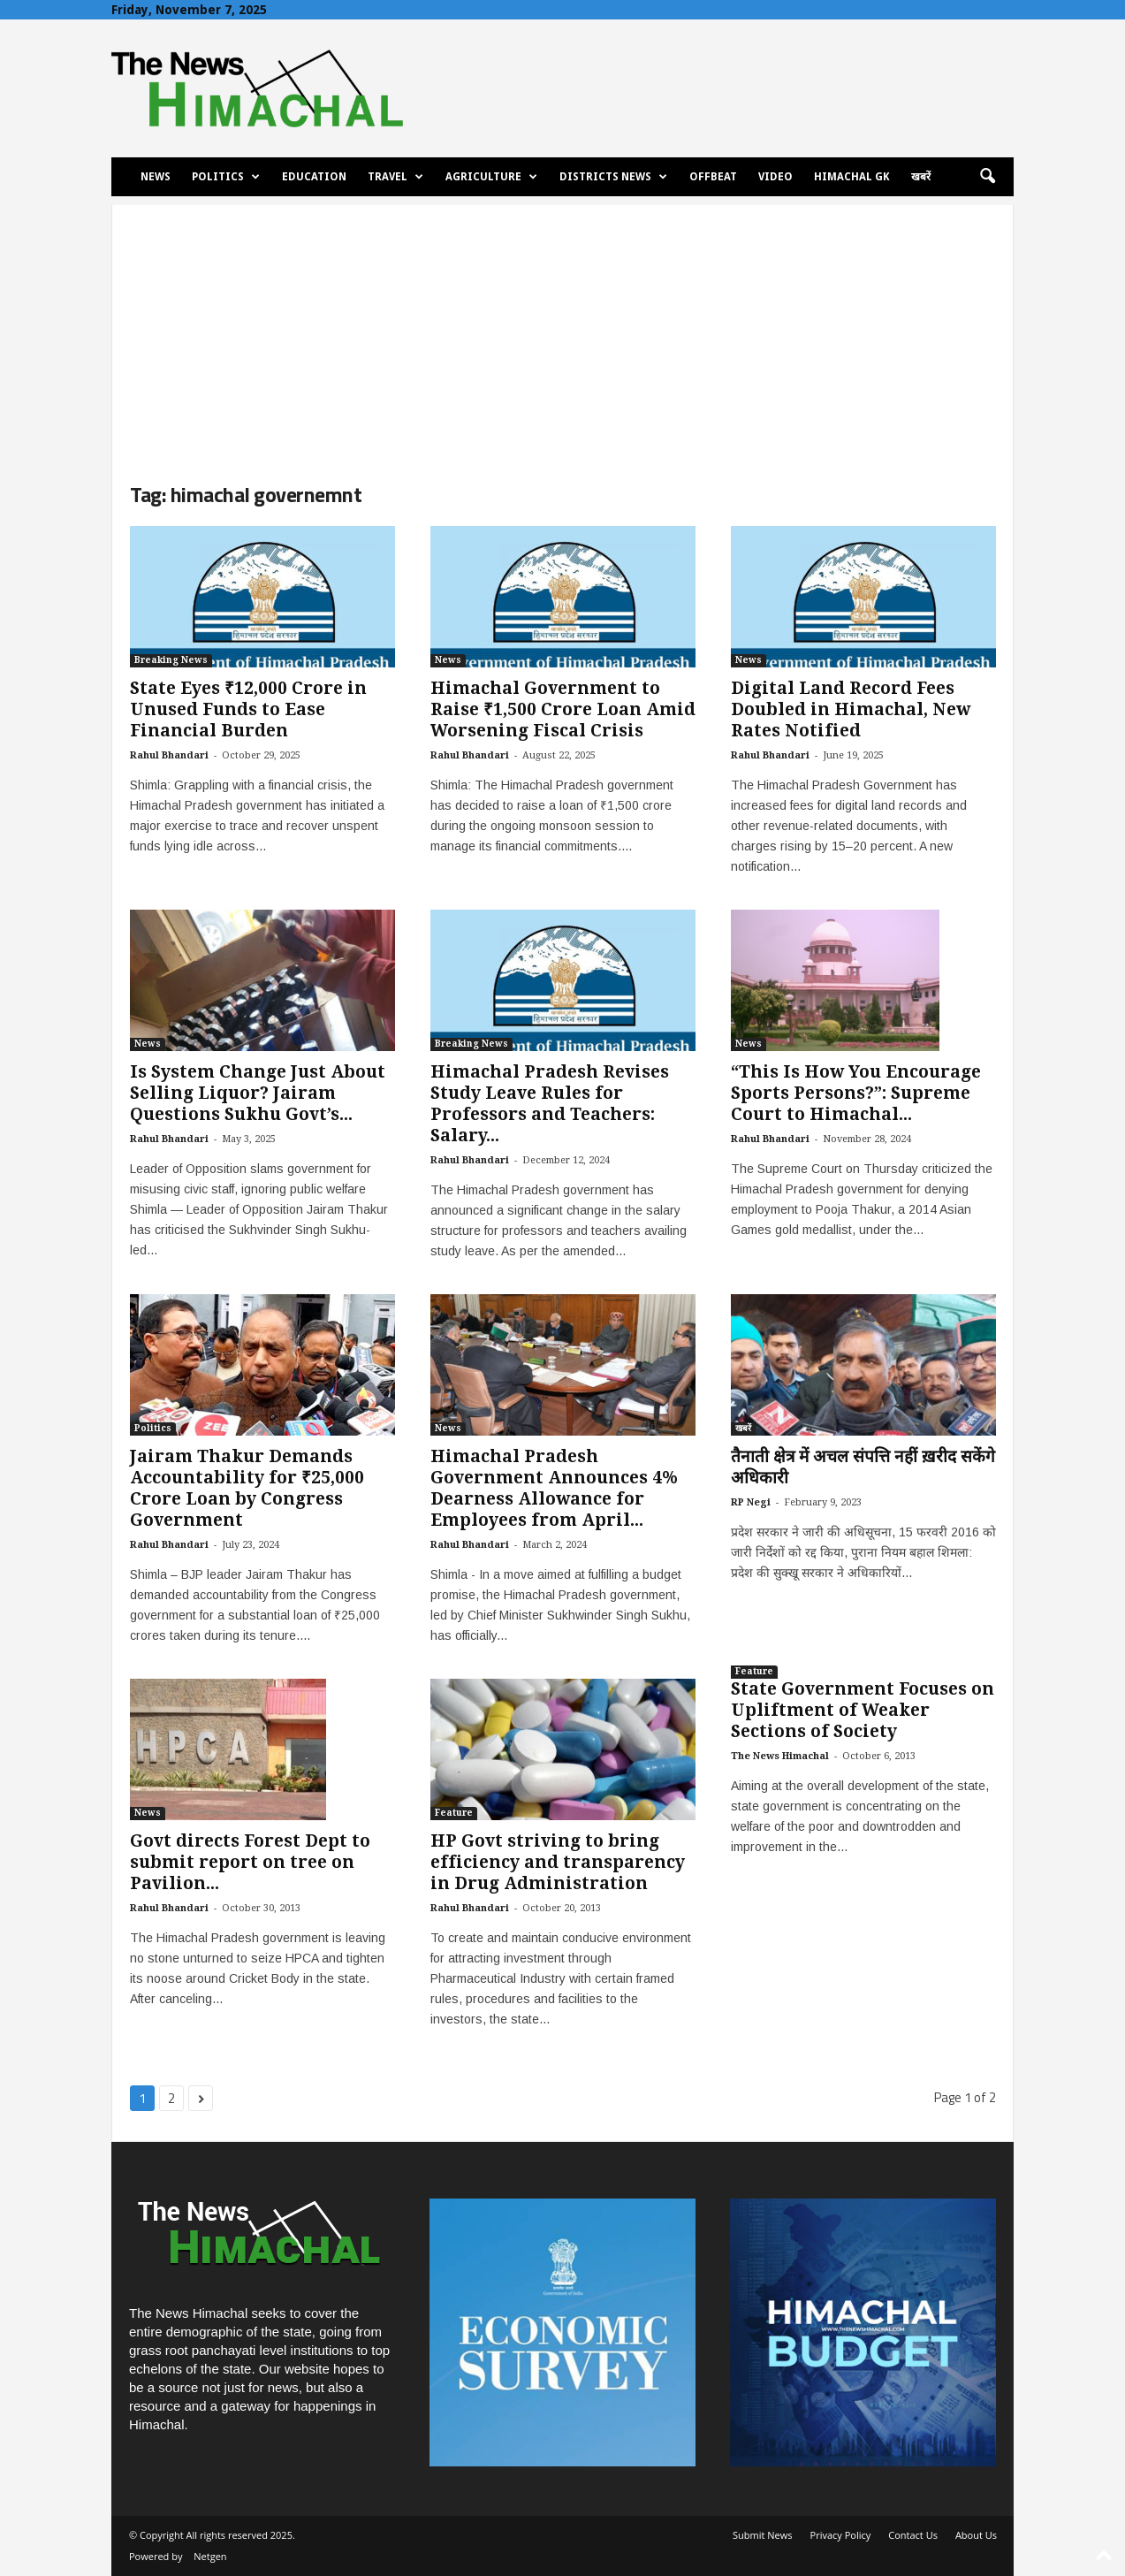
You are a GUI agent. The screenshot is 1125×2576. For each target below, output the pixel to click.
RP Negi (751, 1502)
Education (314, 177)
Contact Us (913, 2535)
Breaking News (171, 660)
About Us (976, 2535)
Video (775, 177)
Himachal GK (852, 177)
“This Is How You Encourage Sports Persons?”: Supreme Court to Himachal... (856, 1093)
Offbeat (713, 177)
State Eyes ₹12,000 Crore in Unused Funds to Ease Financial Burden (248, 709)
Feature (454, 1813)
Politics (226, 176)
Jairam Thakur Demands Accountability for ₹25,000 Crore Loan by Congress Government (247, 1488)
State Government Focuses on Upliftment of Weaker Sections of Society (862, 1710)
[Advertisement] (562, 329)
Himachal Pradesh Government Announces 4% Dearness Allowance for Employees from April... (554, 1488)
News (156, 177)
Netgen (210, 2556)
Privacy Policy (840, 2535)
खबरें (921, 177)
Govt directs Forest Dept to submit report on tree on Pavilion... (250, 1862)
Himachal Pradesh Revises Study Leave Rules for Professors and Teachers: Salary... (549, 1104)
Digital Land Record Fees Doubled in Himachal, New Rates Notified (850, 709)
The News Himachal (780, 1756)
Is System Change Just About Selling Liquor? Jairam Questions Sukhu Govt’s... (257, 1093)
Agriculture (491, 176)
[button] (987, 176)
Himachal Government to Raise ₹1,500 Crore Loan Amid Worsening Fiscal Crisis (563, 709)
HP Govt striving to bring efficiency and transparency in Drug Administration (557, 1862)
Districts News (613, 176)
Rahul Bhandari (169, 755)
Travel (395, 176)
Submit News (762, 2535)
